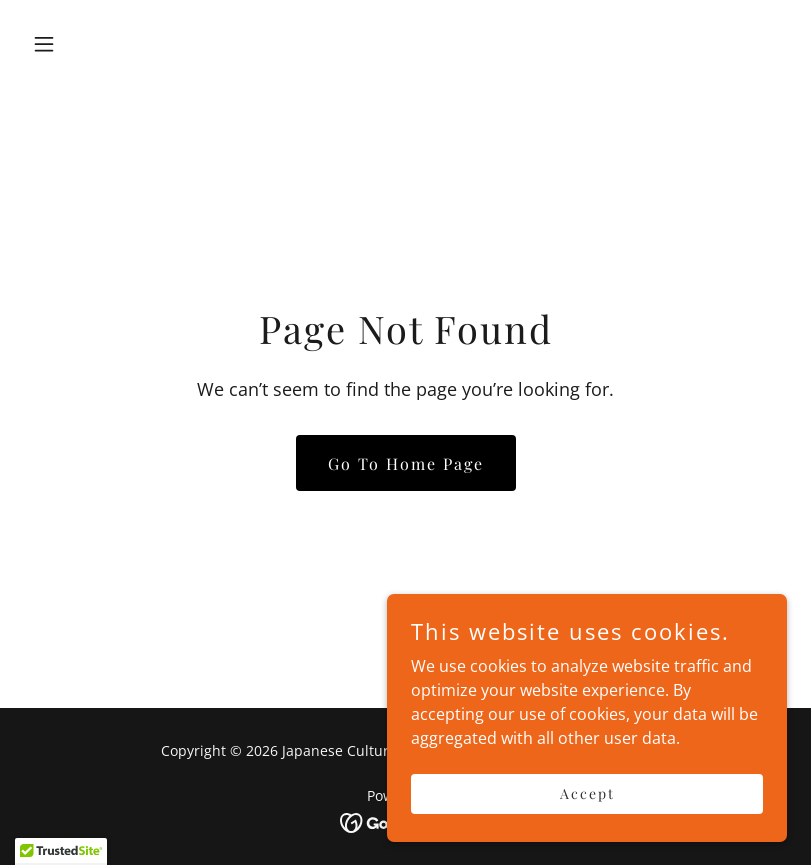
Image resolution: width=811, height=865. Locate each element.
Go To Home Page (406, 463)
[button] (81, 44)
